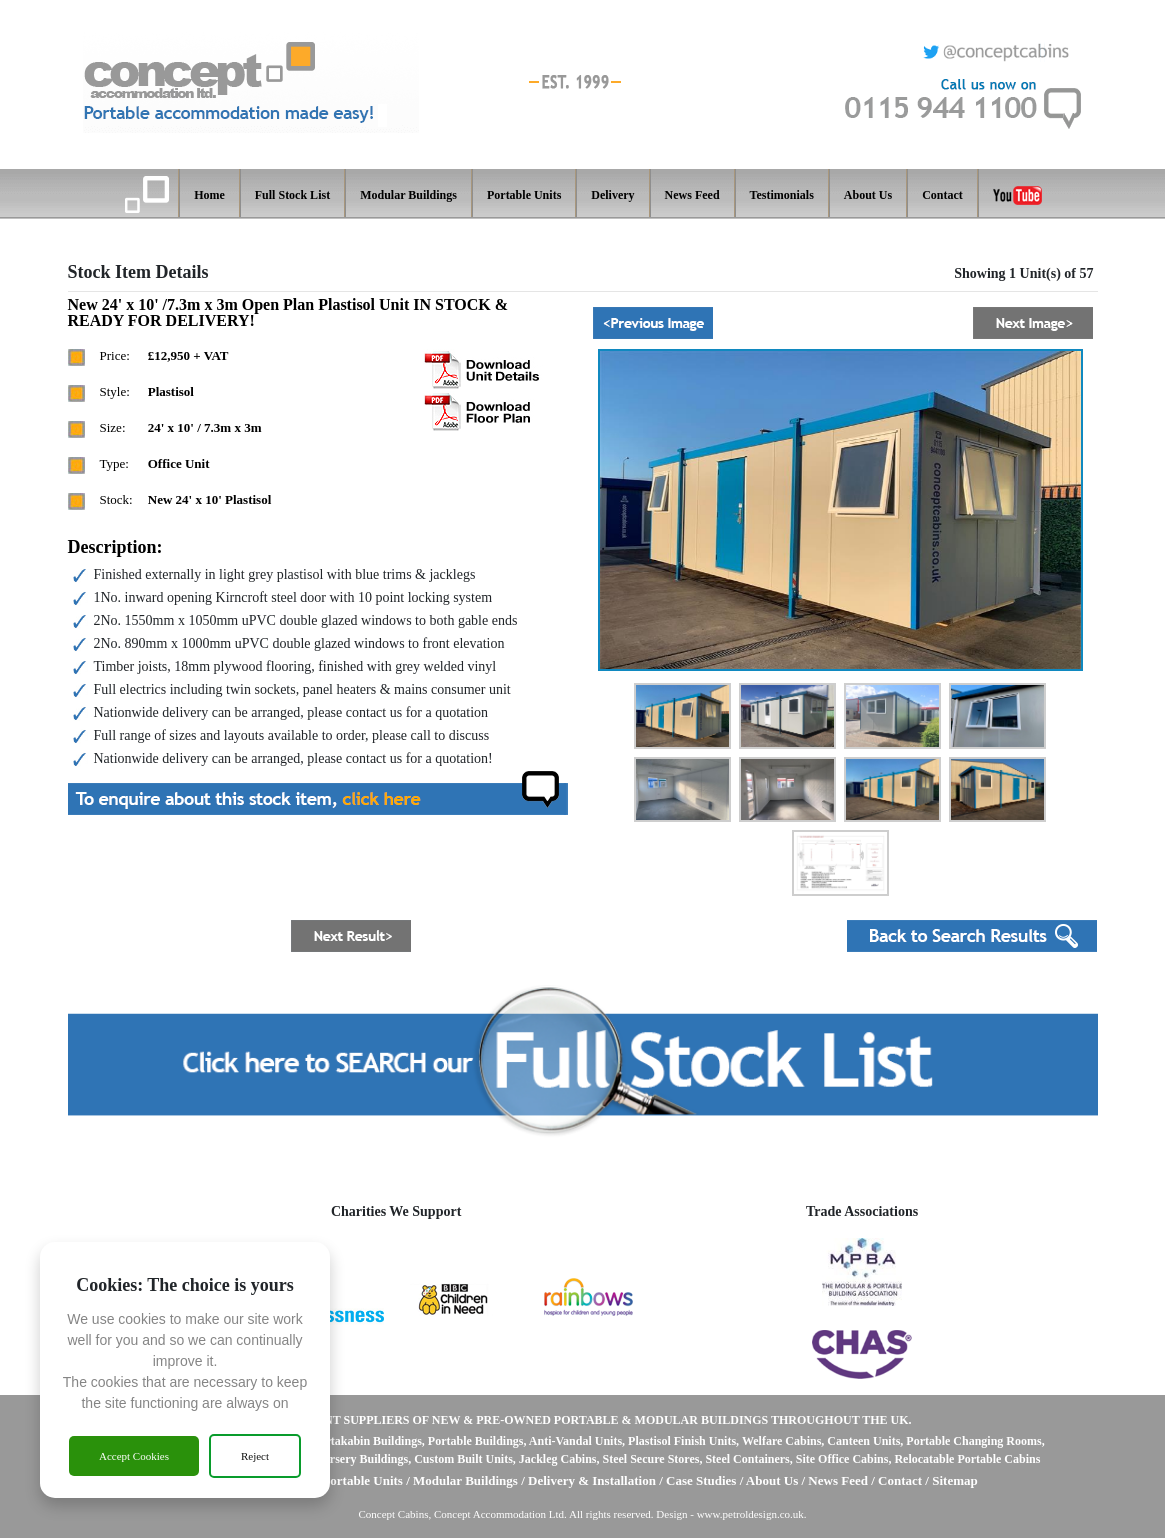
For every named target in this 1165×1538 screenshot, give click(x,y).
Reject (255, 1456)
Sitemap (955, 1480)
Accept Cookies (134, 1456)
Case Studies (703, 1480)
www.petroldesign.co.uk (750, 1514)
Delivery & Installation (592, 1480)
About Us (868, 195)
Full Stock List (292, 195)
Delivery (612, 195)
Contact (942, 195)
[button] (653, 323)
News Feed (692, 195)
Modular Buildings (408, 195)
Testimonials (782, 195)
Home (209, 195)
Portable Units (524, 195)
